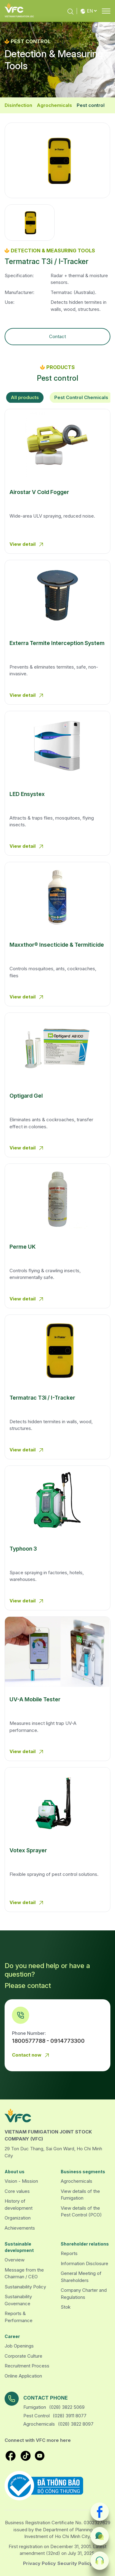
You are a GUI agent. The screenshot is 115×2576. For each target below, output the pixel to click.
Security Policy (74, 2563)
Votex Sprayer (28, 1850)
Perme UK (23, 1246)
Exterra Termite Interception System (57, 643)
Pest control (91, 105)
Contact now (31, 2055)
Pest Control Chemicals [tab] (81, 397)
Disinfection (18, 105)
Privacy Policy (39, 2563)
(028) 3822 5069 (67, 2407)
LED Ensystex (27, 794)
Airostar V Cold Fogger (39, 492)
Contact (57, 336)
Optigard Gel (26, 1095)
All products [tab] (25, 397)
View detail (27, 544)
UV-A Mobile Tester (35, 1699)
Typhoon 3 (23, 1548)
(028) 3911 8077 (69, 2416)
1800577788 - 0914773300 (48, 2041)
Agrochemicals (54, 105)
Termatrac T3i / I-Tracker (42, 1397)
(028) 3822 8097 (76, 2424)
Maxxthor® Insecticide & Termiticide (57, 944)
